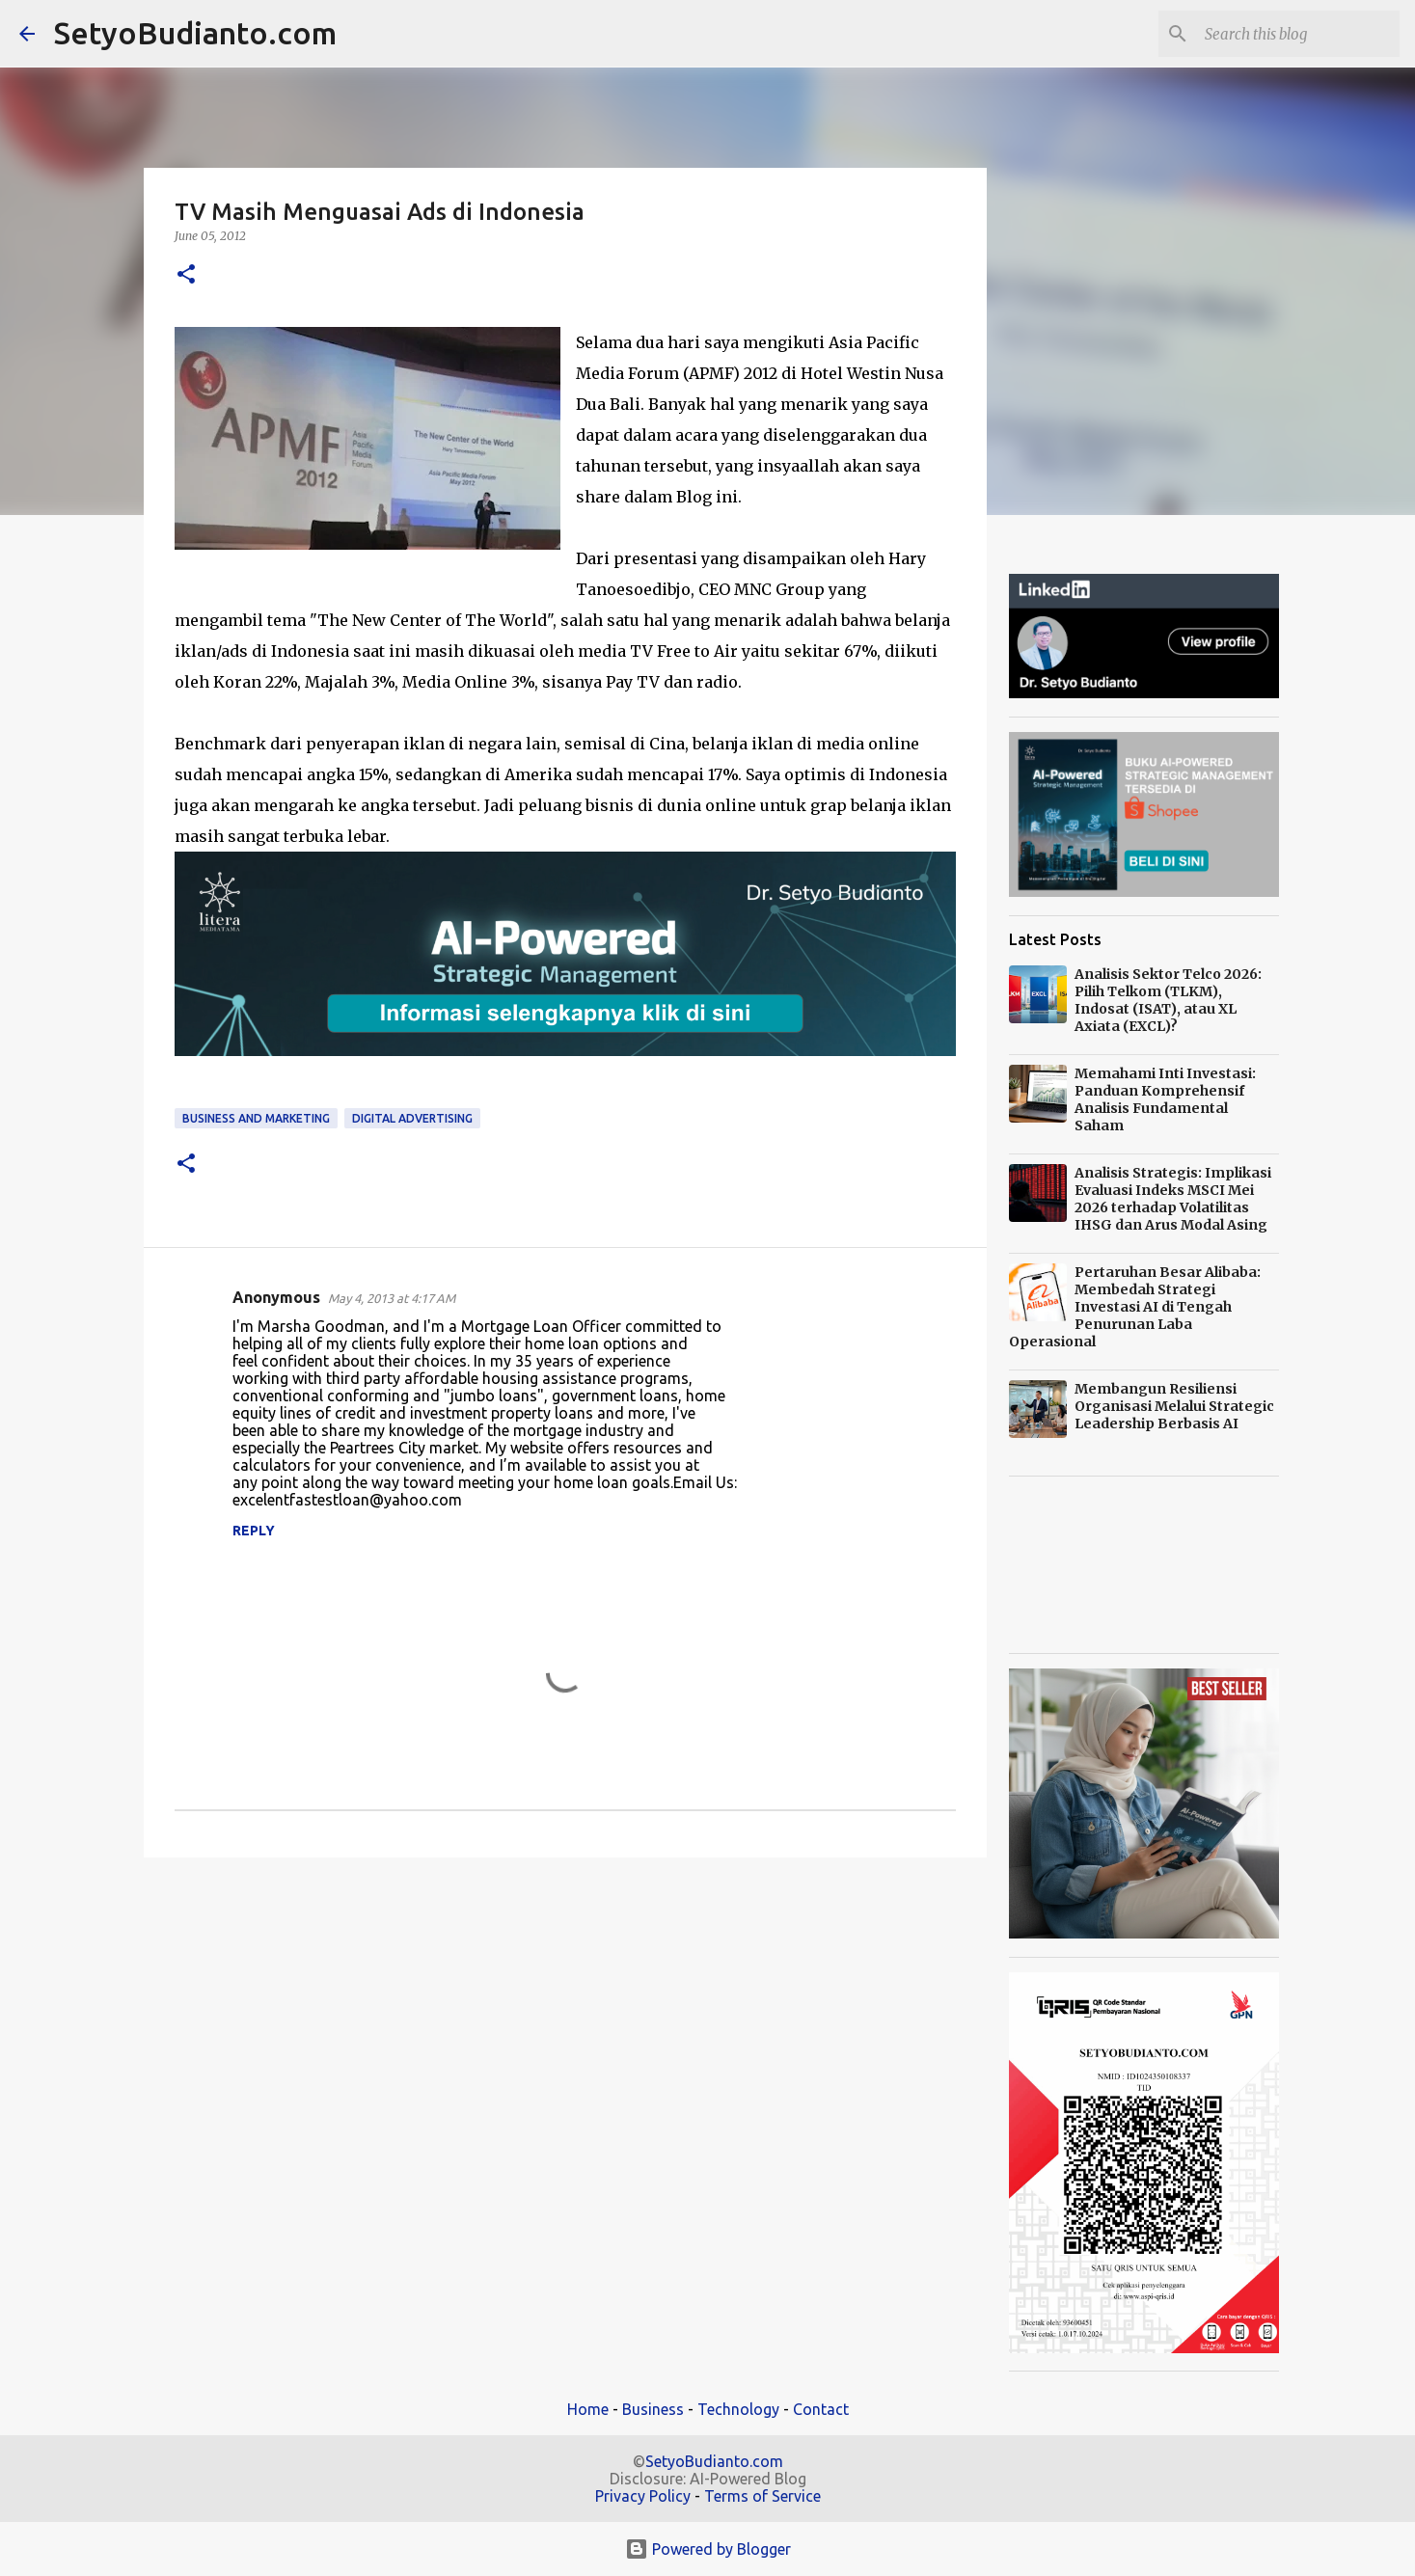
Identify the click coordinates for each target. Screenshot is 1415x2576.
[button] (186, 275)
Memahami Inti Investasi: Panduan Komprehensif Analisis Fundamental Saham (1165, 1099)
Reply (253, 1530)
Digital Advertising (412, 1118)
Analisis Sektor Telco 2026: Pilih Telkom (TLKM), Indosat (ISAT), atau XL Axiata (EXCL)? (1168, 1000)
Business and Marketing (256, 1118)
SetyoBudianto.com (195, 32)
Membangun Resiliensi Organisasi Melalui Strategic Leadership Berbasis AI (1174, 1406)
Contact (821, 2409)
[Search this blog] (1298, 34)
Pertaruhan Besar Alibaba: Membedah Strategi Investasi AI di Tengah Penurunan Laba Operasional (1135, 1306)
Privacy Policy (643, 2496)
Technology (738, 2409)
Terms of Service (762, 2496)
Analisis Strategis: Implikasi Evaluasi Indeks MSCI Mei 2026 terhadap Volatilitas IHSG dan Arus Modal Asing (1173, 1199)
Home (588, 2409)
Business (653, 2409)
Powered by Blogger (708, 2549)
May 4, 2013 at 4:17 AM (391, 1298)
